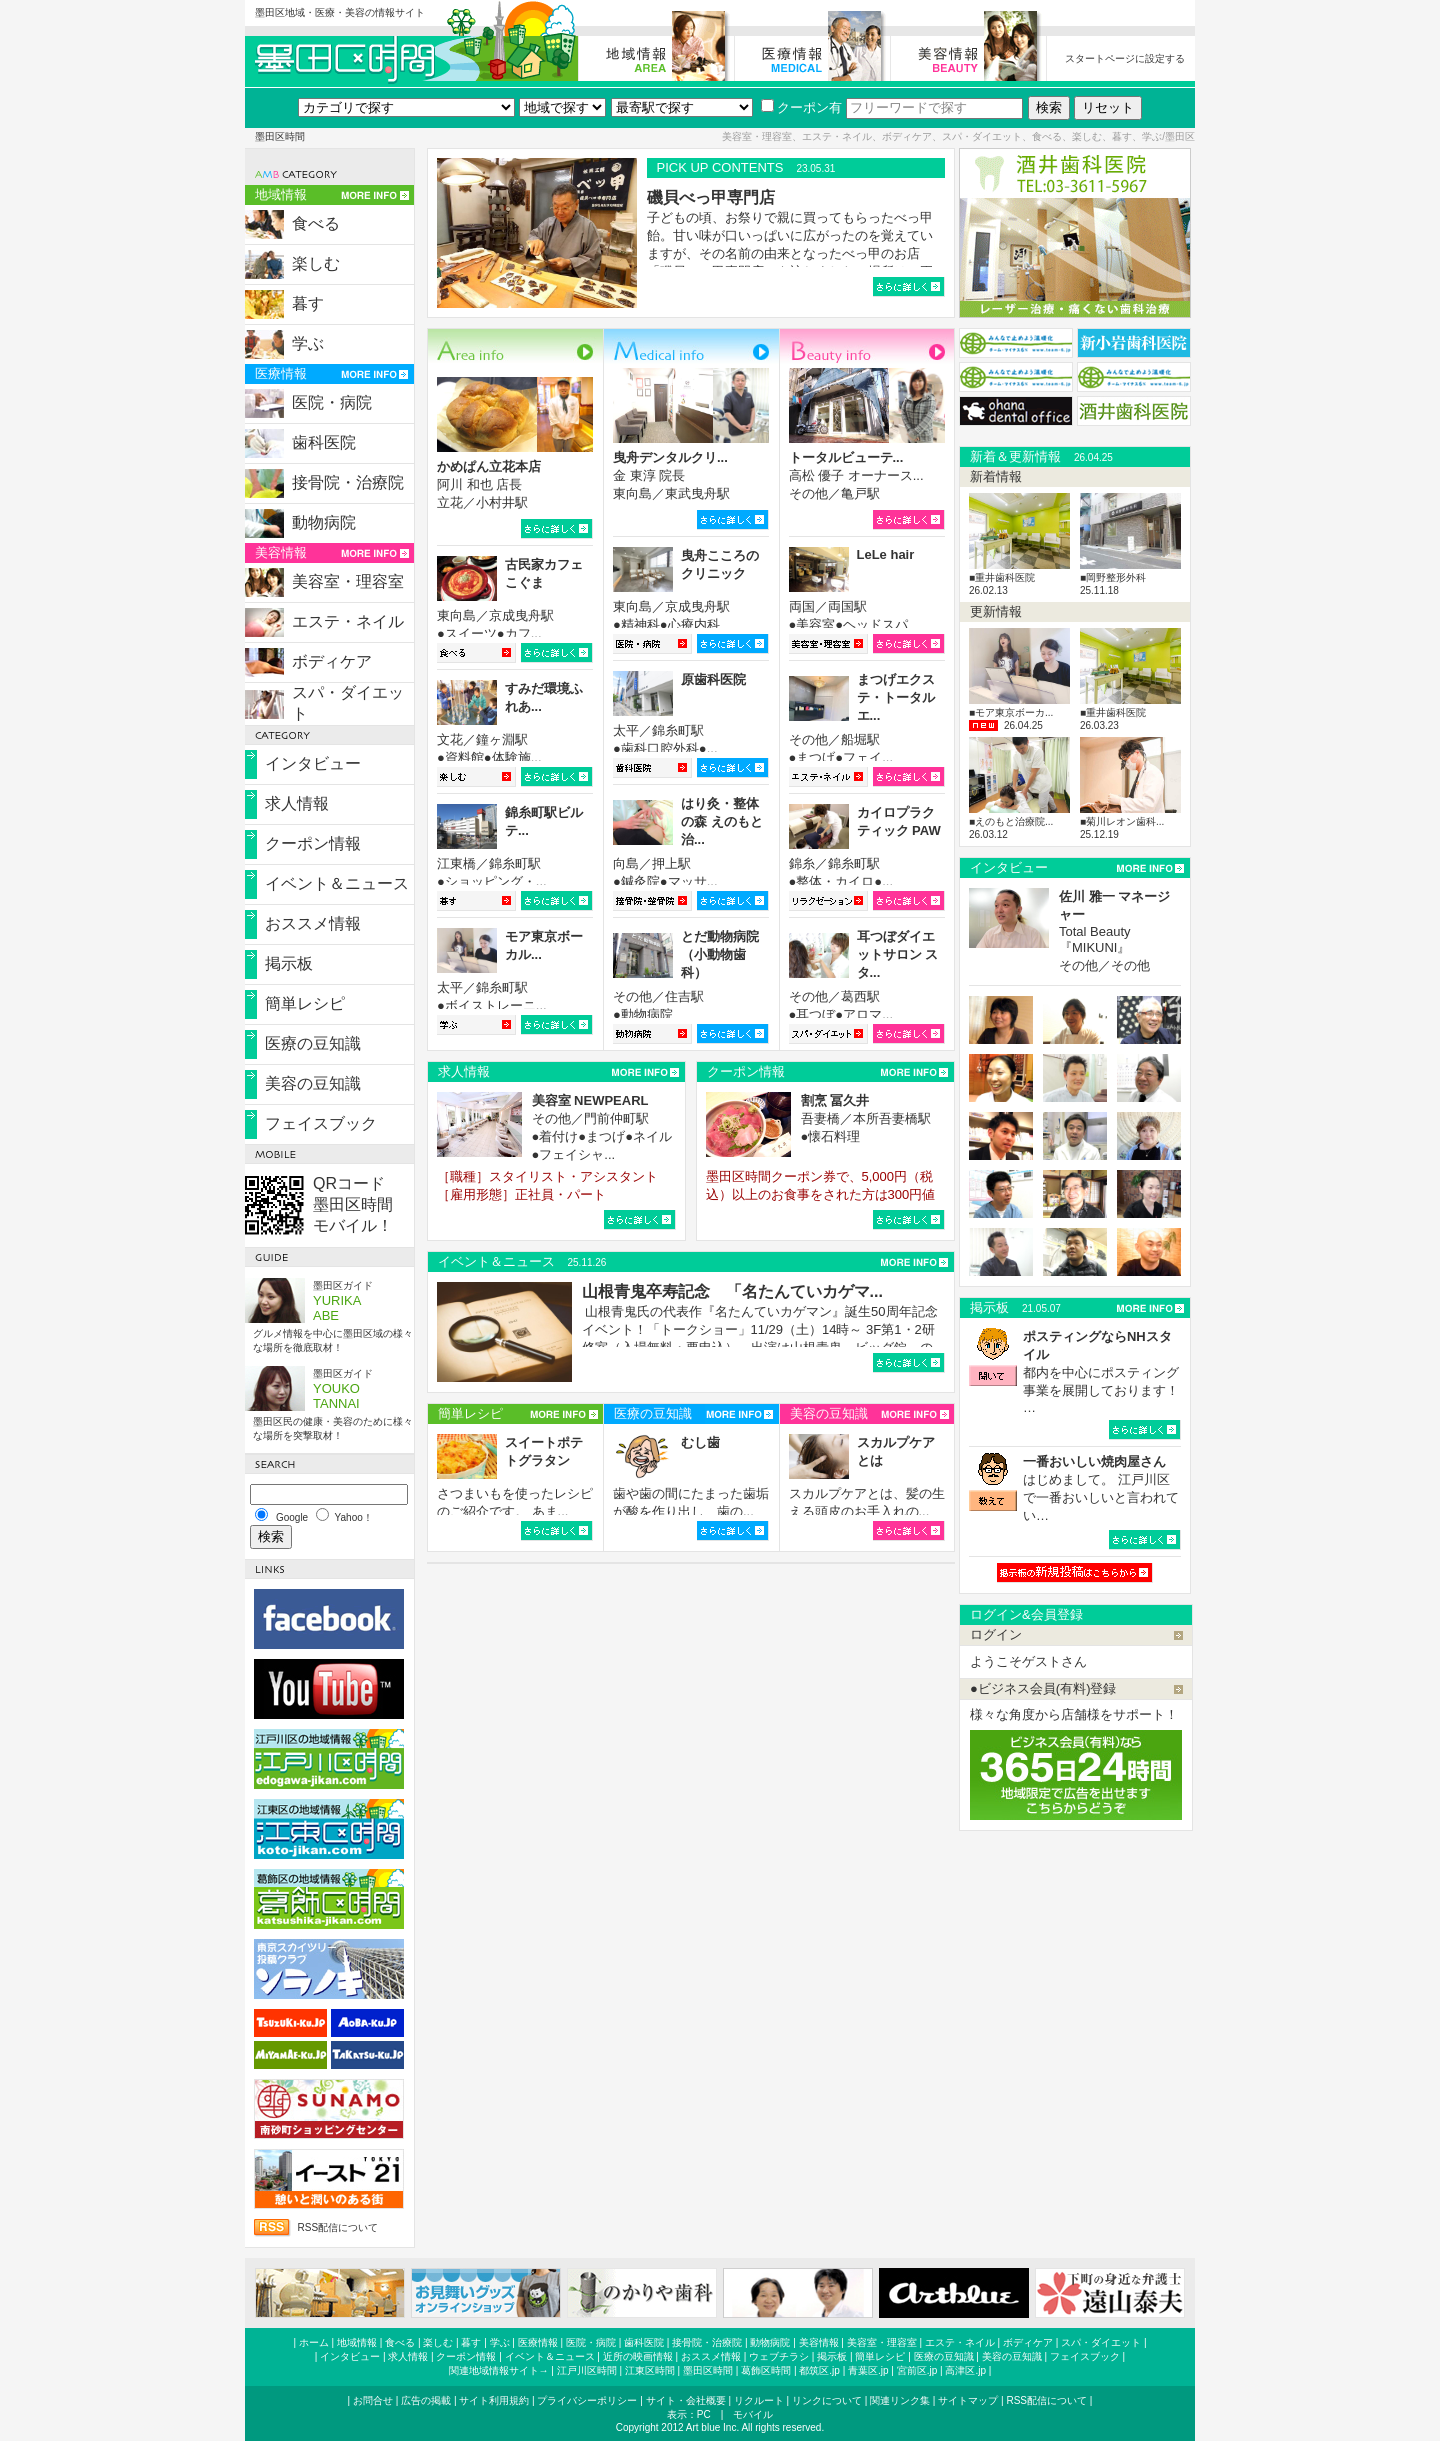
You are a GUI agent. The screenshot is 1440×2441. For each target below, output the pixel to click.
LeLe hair (886, 554)
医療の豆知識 (313, 1043)
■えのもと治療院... (1011, 821)
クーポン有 (801, 107)
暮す (308, 303)
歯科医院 (324, 442)
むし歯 (700, 1442)
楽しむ (316, 263)
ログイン (996, 1634)
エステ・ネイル (348, 621)
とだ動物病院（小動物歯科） (720, 954)
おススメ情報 (313, 923)
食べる (316, 223)
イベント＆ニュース (337, 883)
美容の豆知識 (313, 1083)
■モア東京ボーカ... (1011, 712)
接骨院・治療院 (348, 482)
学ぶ (308, 343)
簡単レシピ (305, 1003)
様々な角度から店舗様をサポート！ (1074, 1714)
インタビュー (313, 763)
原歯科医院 (713, 679)
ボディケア (332, 661)
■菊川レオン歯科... (1122, 821)
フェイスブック (321, 1123)
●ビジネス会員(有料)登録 (1043, 1688)
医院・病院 (332, 402)
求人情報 (297, 803)
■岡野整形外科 (1113, 577)
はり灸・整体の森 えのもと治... (722, 821)
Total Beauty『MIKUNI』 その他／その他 (1114, 931)
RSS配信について (337, 2227)
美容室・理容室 (348, 581)
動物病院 (324, 522)
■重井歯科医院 (1002, 577)
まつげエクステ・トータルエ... (896, 697)
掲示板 (289, 963)
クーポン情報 (313, 843)
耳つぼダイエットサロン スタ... (898, 954)
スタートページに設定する (1125, 58)
